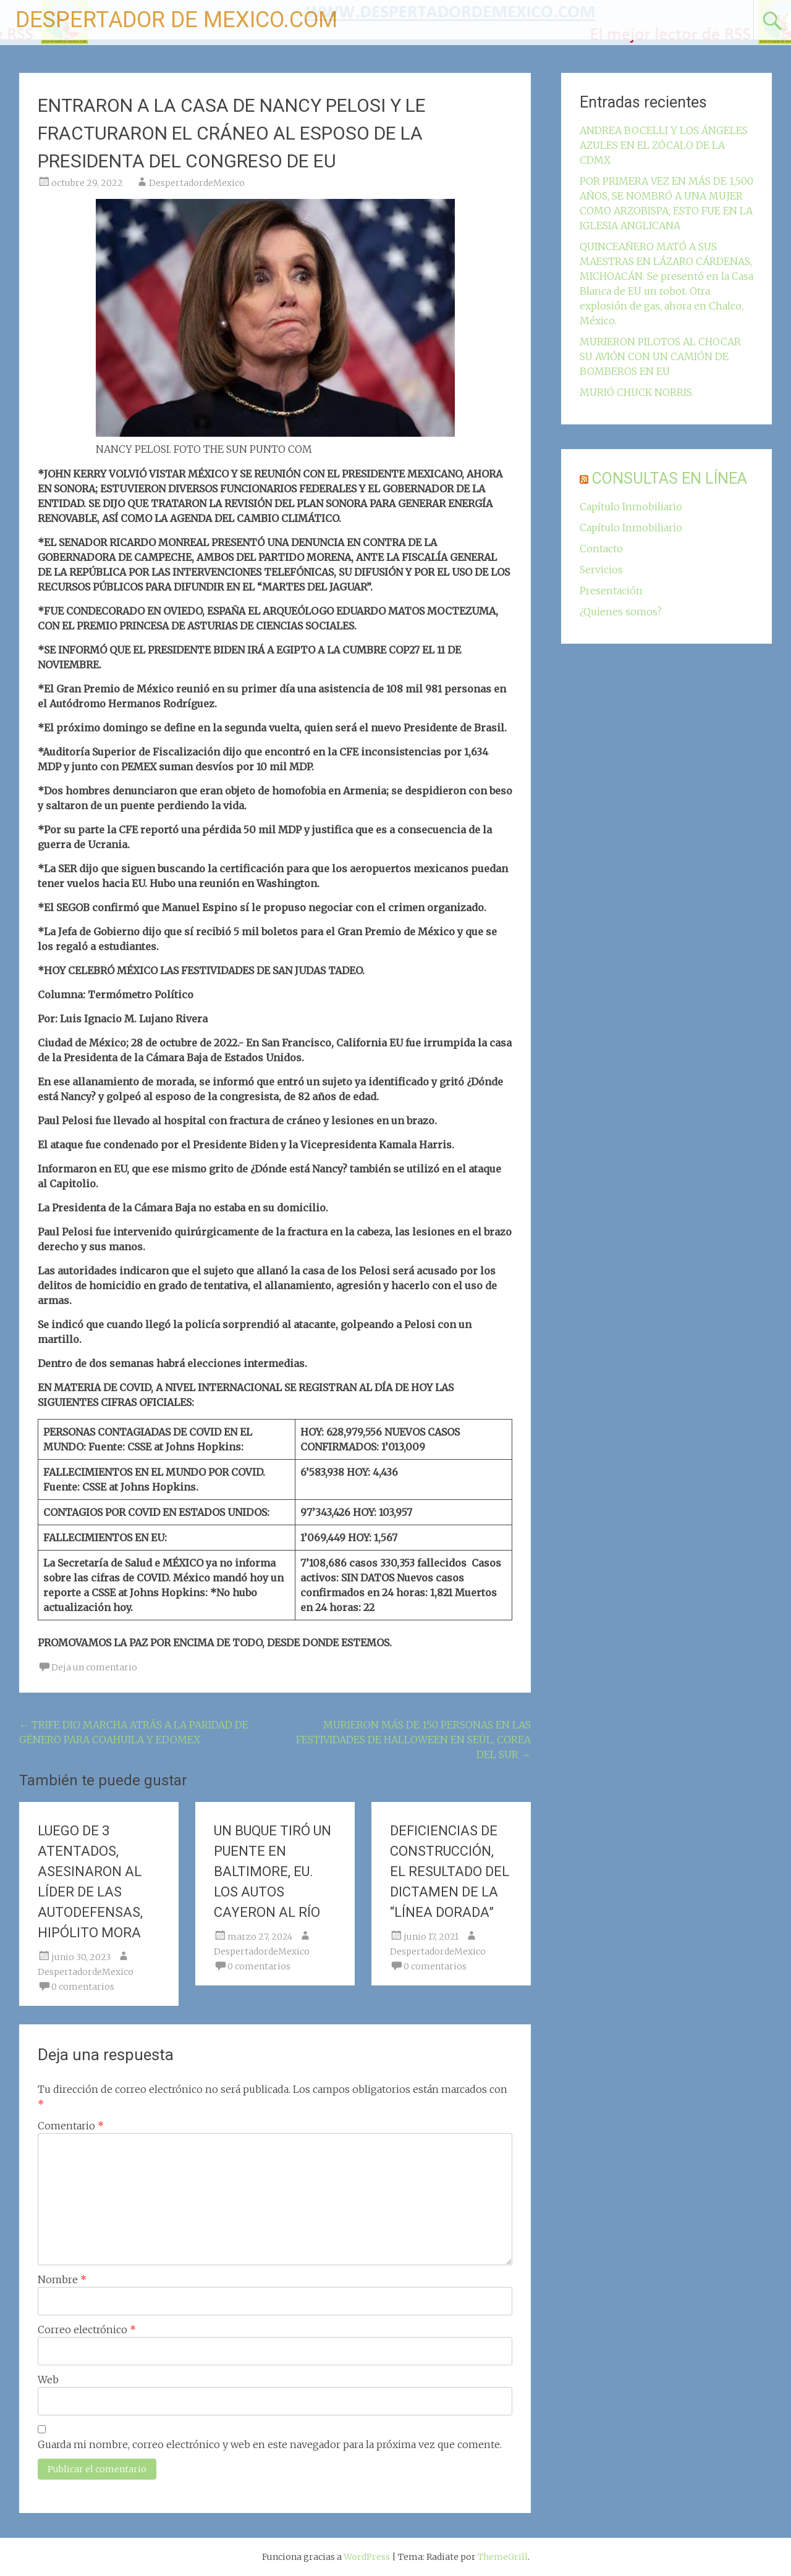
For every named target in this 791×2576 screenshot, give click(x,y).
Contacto (601, 548)
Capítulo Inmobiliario (631, 506)
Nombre (62, 2279)
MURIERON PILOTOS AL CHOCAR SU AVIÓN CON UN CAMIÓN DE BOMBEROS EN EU (660, 356)
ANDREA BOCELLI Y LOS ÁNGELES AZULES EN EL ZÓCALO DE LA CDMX (664, 145)
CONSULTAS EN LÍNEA (669, 478)
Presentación (611, 590)
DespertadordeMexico (197, 182)
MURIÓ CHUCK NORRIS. (637, 392)
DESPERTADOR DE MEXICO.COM (176, 20)
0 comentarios (82, 1986)
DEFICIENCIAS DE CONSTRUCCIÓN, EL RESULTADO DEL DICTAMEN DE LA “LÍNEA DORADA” (449, 1871)
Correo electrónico (87, 2329)
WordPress (367, 2556)
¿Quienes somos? (621, 611)
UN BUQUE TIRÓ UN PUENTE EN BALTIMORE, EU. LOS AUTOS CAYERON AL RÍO (272, 1871)
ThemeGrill (503, 2556)
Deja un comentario (94, 1667)
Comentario (71, 2125)
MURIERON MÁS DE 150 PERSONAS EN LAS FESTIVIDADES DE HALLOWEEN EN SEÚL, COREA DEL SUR (413, 1740)
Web (48, 2379)
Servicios (601, 569)
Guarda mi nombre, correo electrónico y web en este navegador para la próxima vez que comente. (270, 2444)
